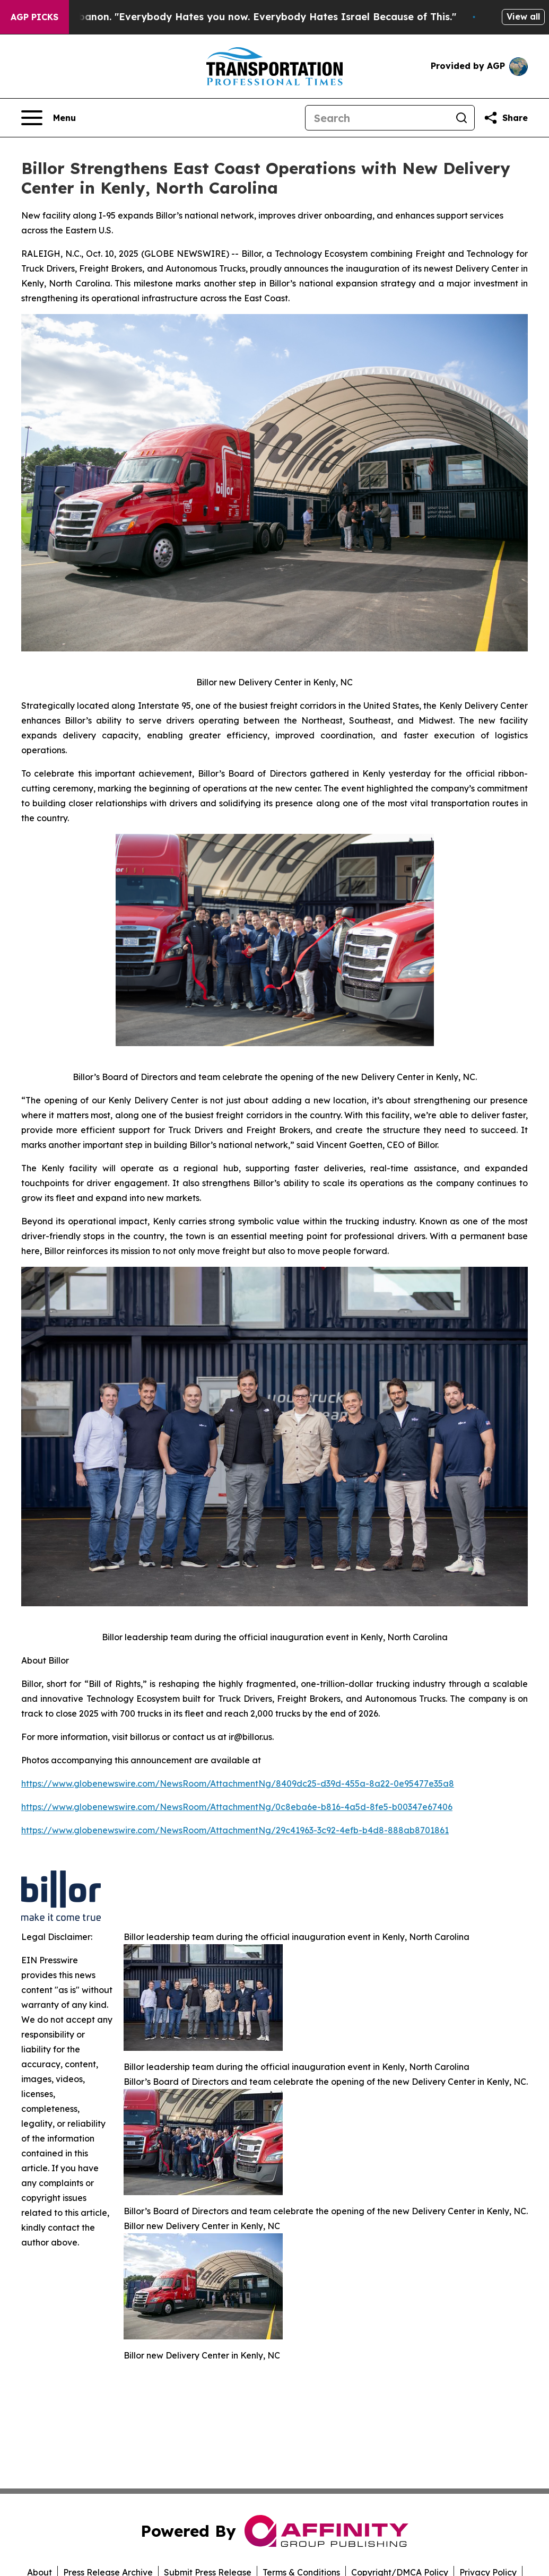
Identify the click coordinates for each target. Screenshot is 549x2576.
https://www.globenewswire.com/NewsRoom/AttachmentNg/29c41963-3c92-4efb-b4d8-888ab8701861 (235, 1830)
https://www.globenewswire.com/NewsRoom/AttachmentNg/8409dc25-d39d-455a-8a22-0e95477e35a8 (237, 1783)
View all (523, 16)
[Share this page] (505, 117)
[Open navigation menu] (48, 117)
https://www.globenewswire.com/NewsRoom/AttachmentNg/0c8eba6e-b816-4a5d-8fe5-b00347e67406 (236, 1807)
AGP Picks (34, 17)
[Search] (377, 118)
